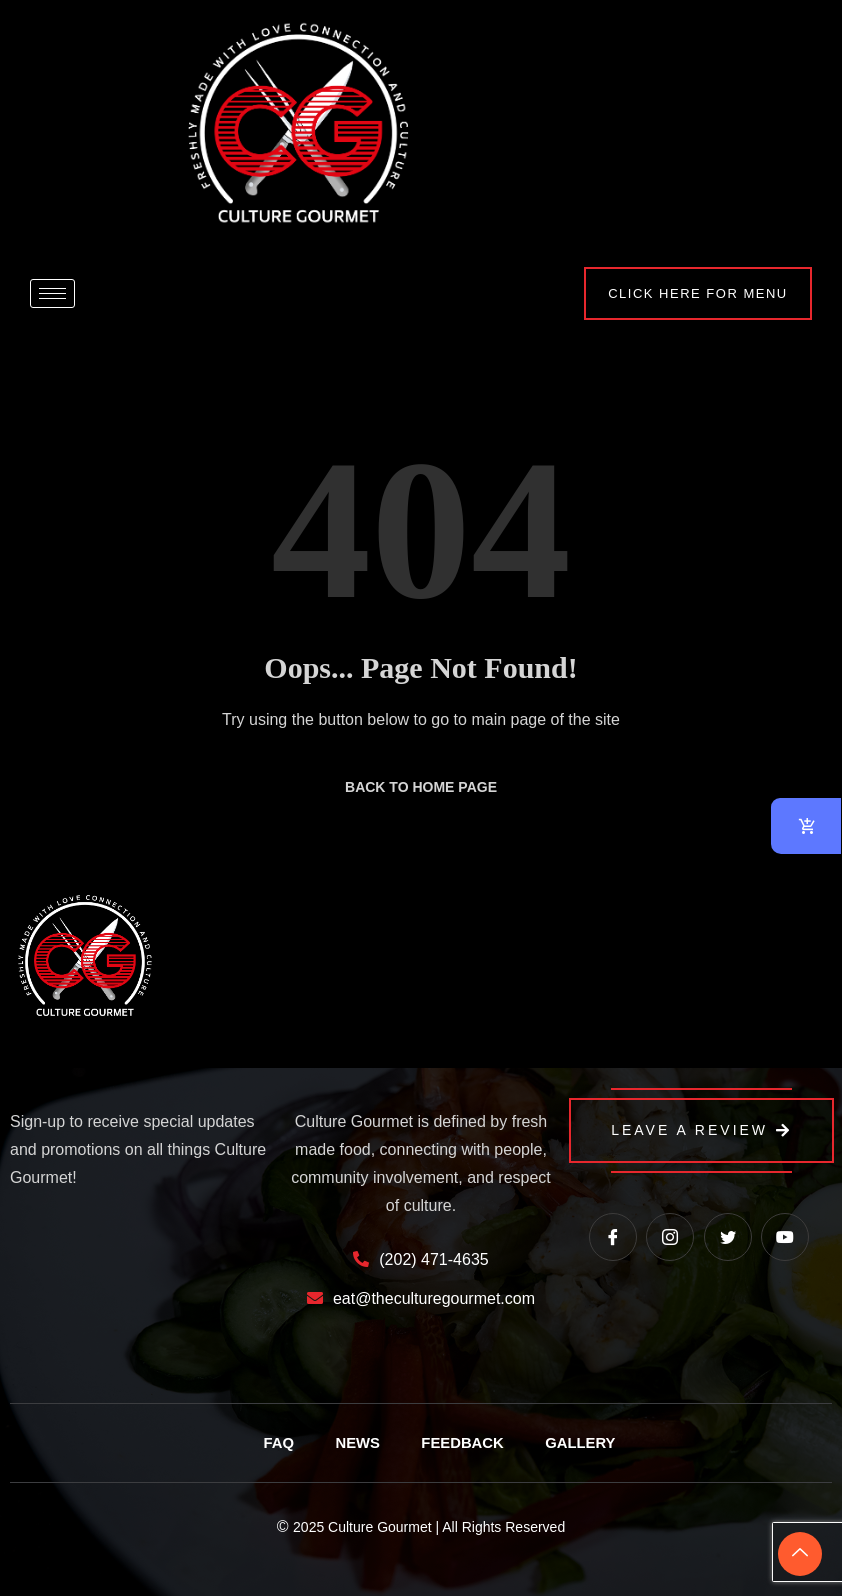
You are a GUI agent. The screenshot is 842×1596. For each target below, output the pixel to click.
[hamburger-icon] (52, 293)
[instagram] (670, 1237)
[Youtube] (785, 1237)
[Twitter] (728, 1237)
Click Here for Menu (690, 293)
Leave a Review (701, 1130)
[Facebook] (613, 1237)
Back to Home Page (421, 787)
